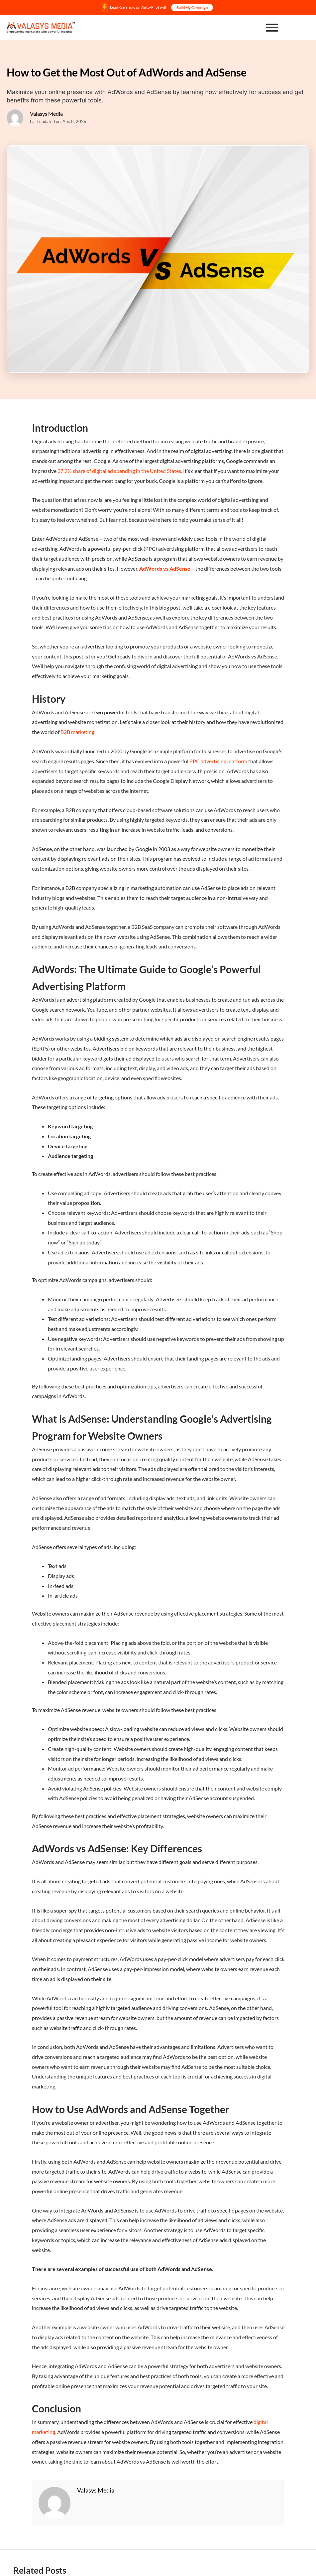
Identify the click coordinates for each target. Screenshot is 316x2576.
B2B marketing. (77, 732)
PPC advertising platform (218, 761)
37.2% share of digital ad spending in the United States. (119, 471)
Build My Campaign (192, 7)
